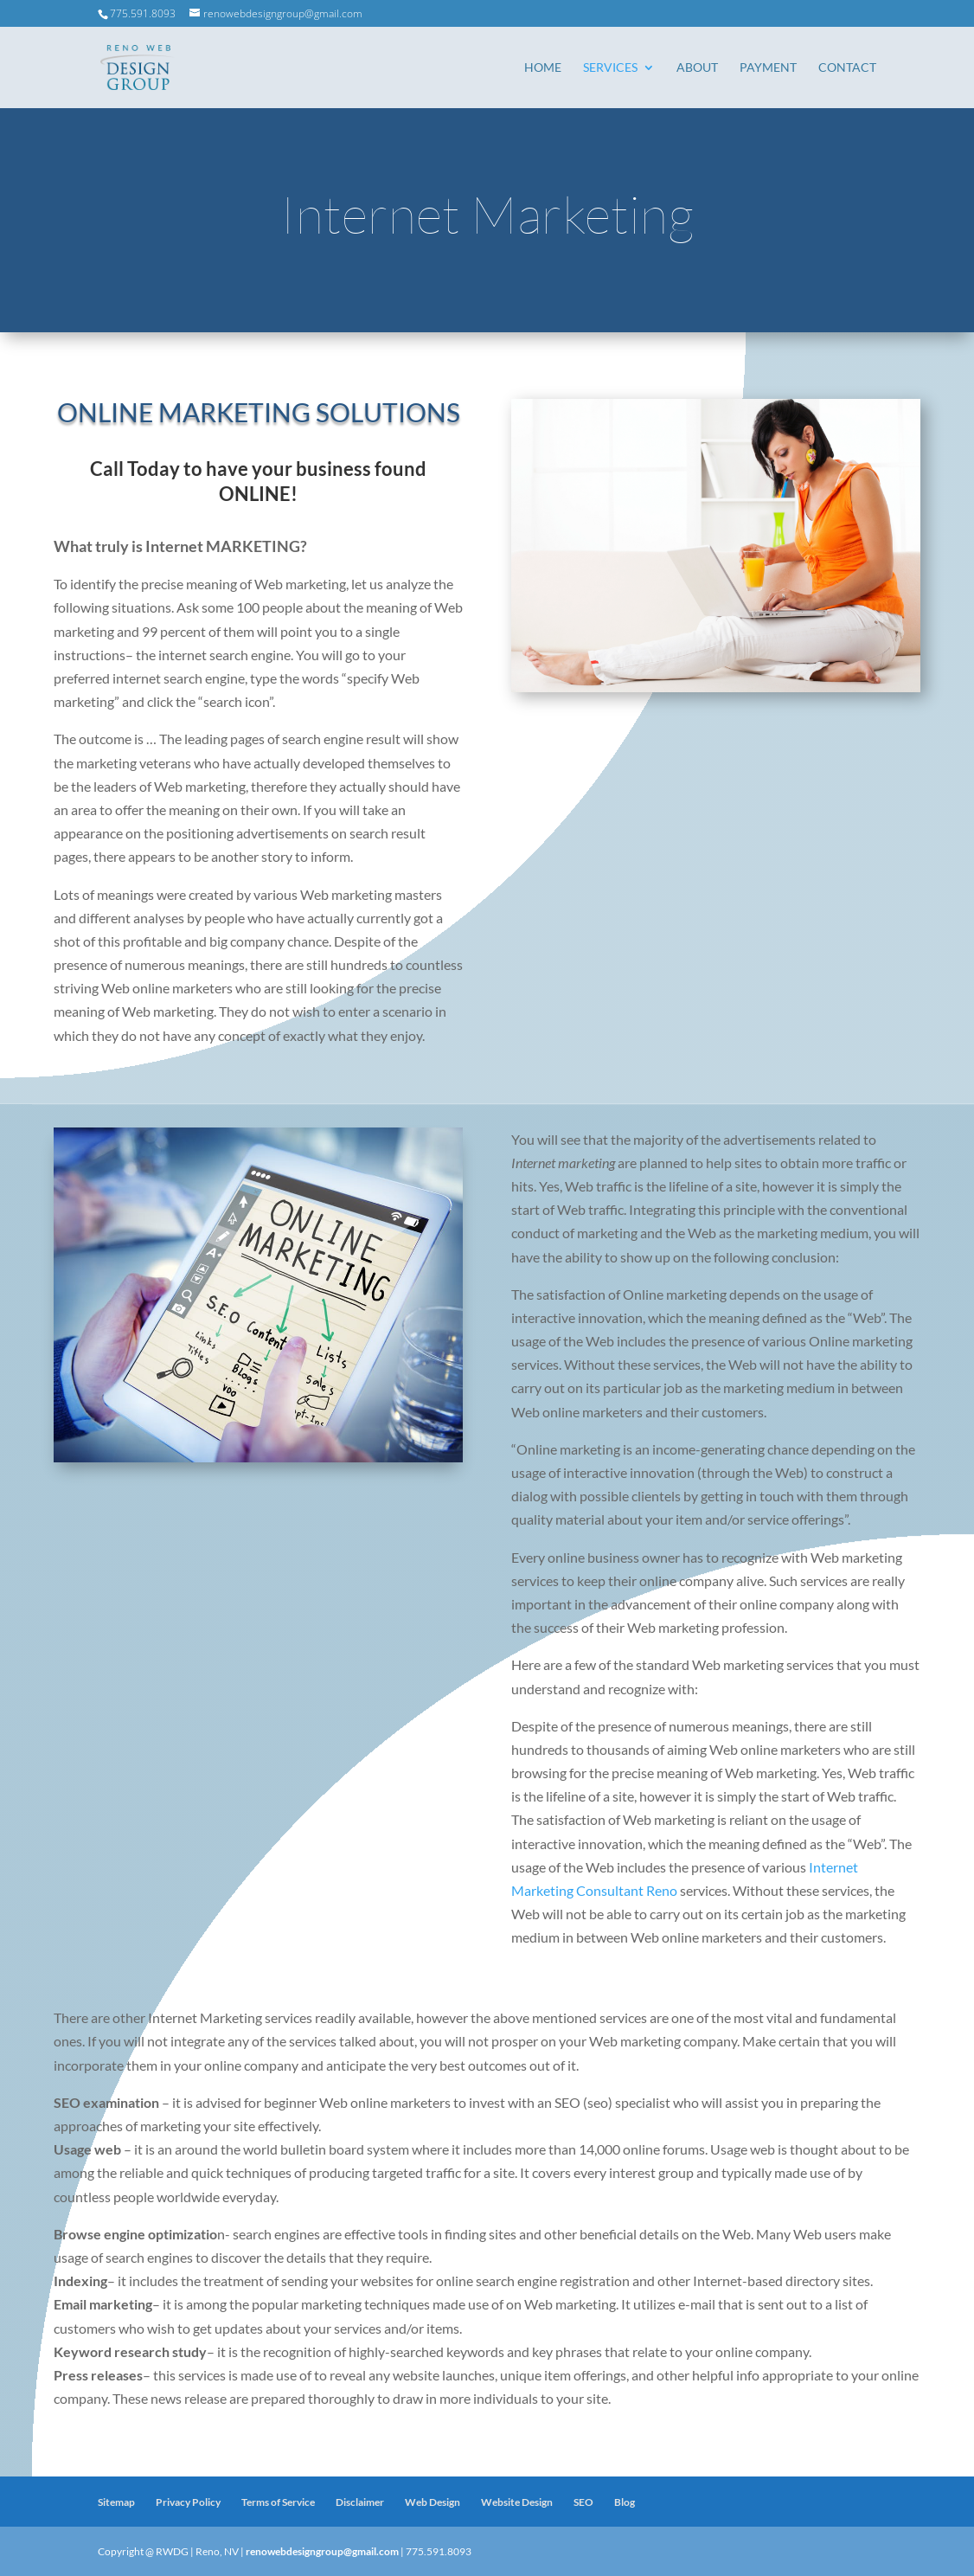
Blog (624, 2502)
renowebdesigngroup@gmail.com (322, 2551)
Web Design (432, 2502)
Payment (768, 67)
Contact (847, 67)
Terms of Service (278, 2502)
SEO (583, 2502)
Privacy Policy (188, 2502)
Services (610, 67)
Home (542, 67)
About (697, 67)
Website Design (517, 2502)
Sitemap (116, 2502)
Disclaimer (360, 2502)
